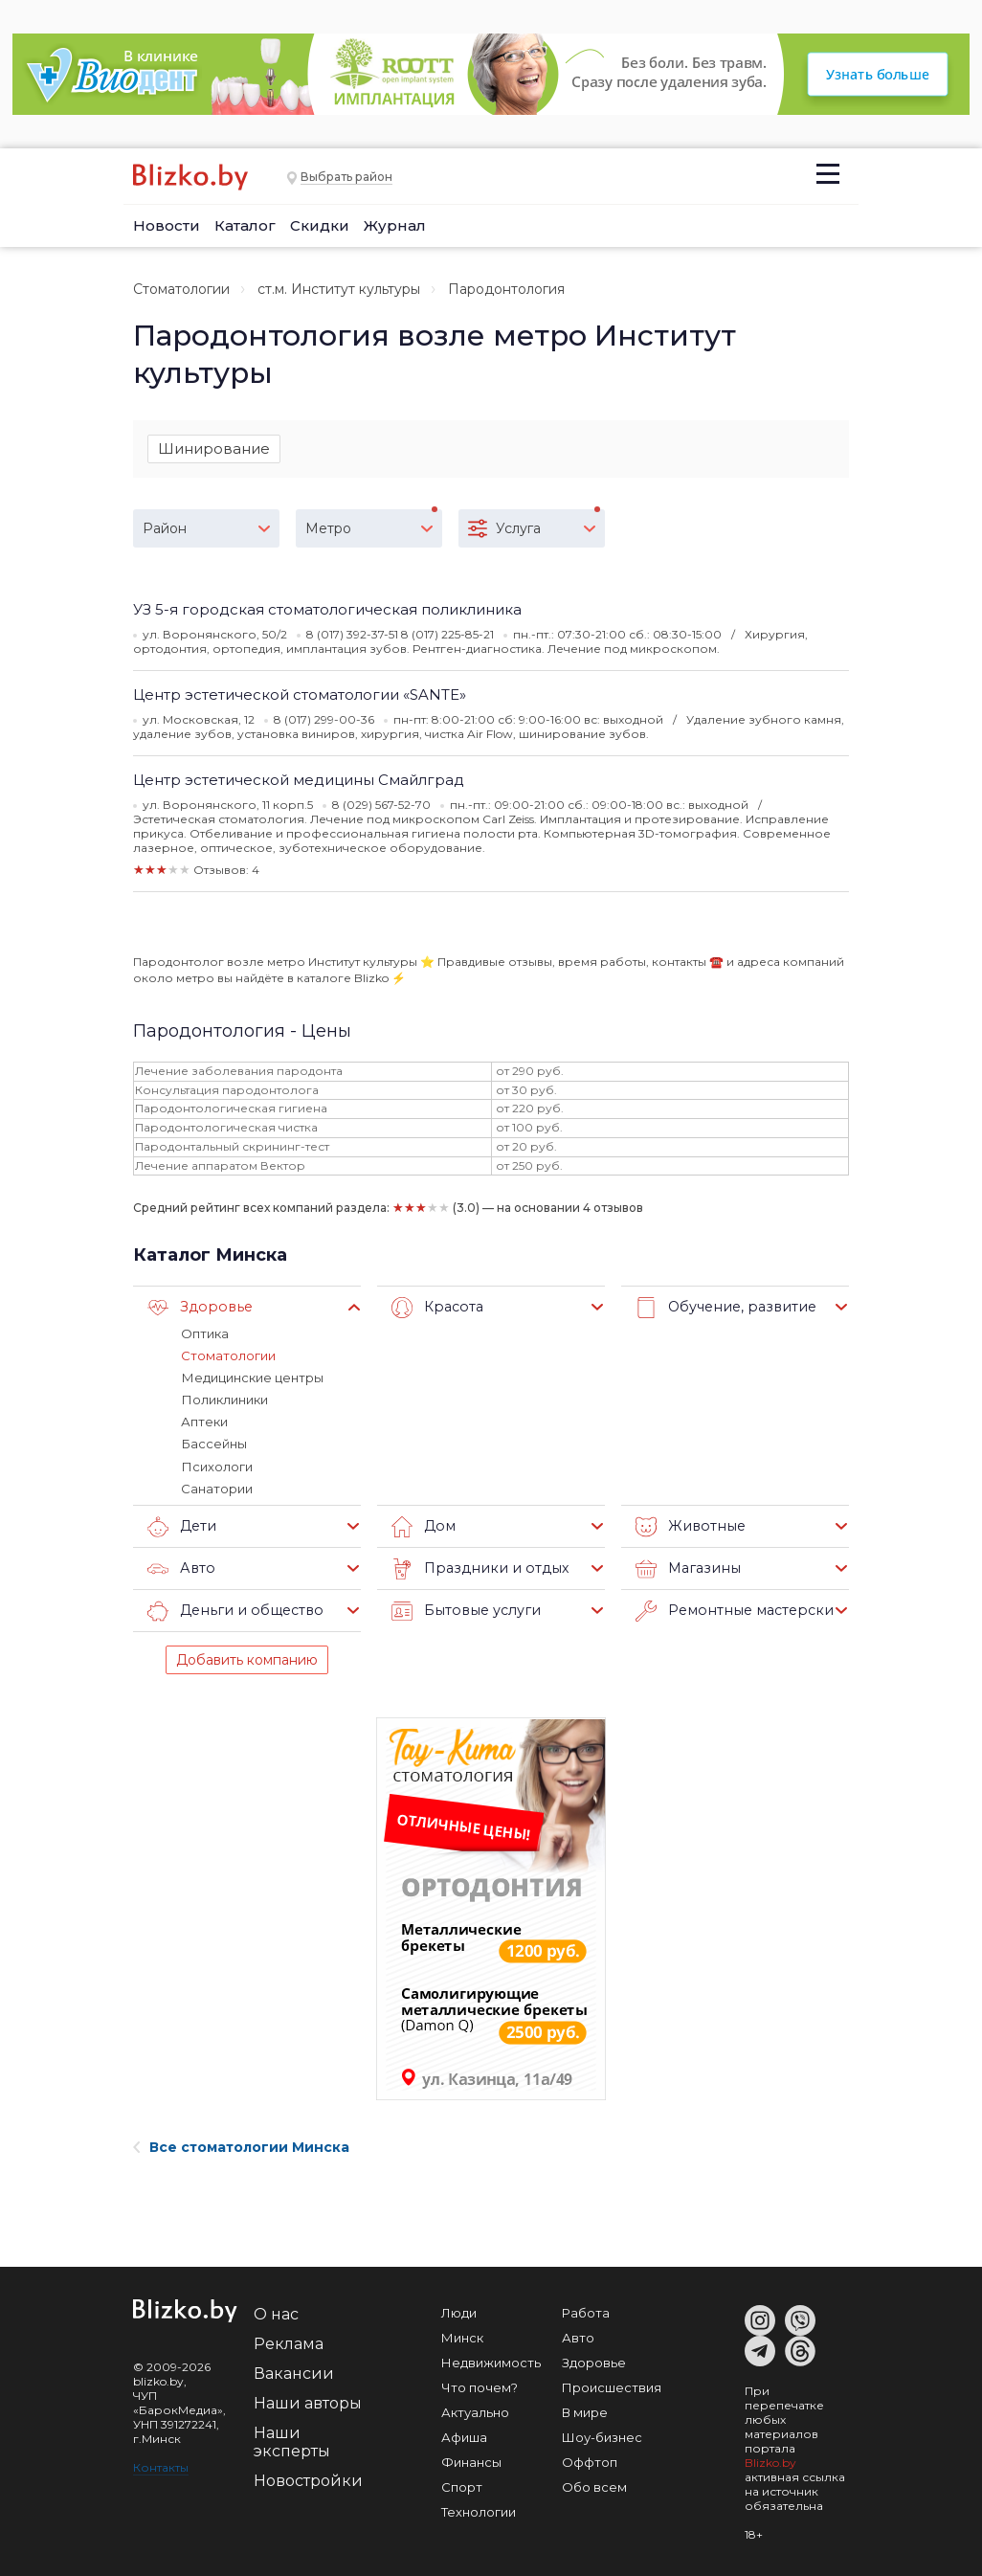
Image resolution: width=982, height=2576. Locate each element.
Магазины (686, 1568)
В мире (585, 2411)
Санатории (217, 1487)
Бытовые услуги (462, 1610)
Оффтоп (589, 2461)
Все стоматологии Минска (241, 2146)
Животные (688, 1525)
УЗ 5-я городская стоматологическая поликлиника (327, 609)
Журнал (395, 225)
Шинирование (214, 448)
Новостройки (308, 2480)
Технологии (478, 2511)
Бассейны (213, 1443)
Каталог (245, 225)
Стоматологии (181, 289)
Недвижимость (491, 2361)
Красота (435, 1307)
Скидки (319, 225)
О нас (276, 2313)
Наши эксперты (292, 2441)
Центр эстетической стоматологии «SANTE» (299, 694)
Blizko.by (770, 2461)
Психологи (216, 1465)
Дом (422, 1525)
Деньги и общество (231, 1610)
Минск (462, 2336)
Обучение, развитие (722, 1307)
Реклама (289, 2343)
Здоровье (197, 1307)
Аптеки (204, 1421)
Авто (179, 1568)
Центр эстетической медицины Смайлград (298, 780)
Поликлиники (224, 1399)
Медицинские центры (252, 1377)
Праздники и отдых (475, 1568)
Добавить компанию (247, 1659)
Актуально (475, 2411)
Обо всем (594, 2486)
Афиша (464, 2436)
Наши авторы (308, 2402)
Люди (459, 2311)
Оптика (205, 1333)
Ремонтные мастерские (734, 1610)
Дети (181, 1525)
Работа (586, 2311)
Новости (166, 225)
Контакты (161, 2466)
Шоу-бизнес (602, 2436)
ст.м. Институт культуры (338, 289)
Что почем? (479, 2386)
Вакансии (294, 2372)
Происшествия (611, 2386)
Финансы (471, 2461)
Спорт (461, 2486)
